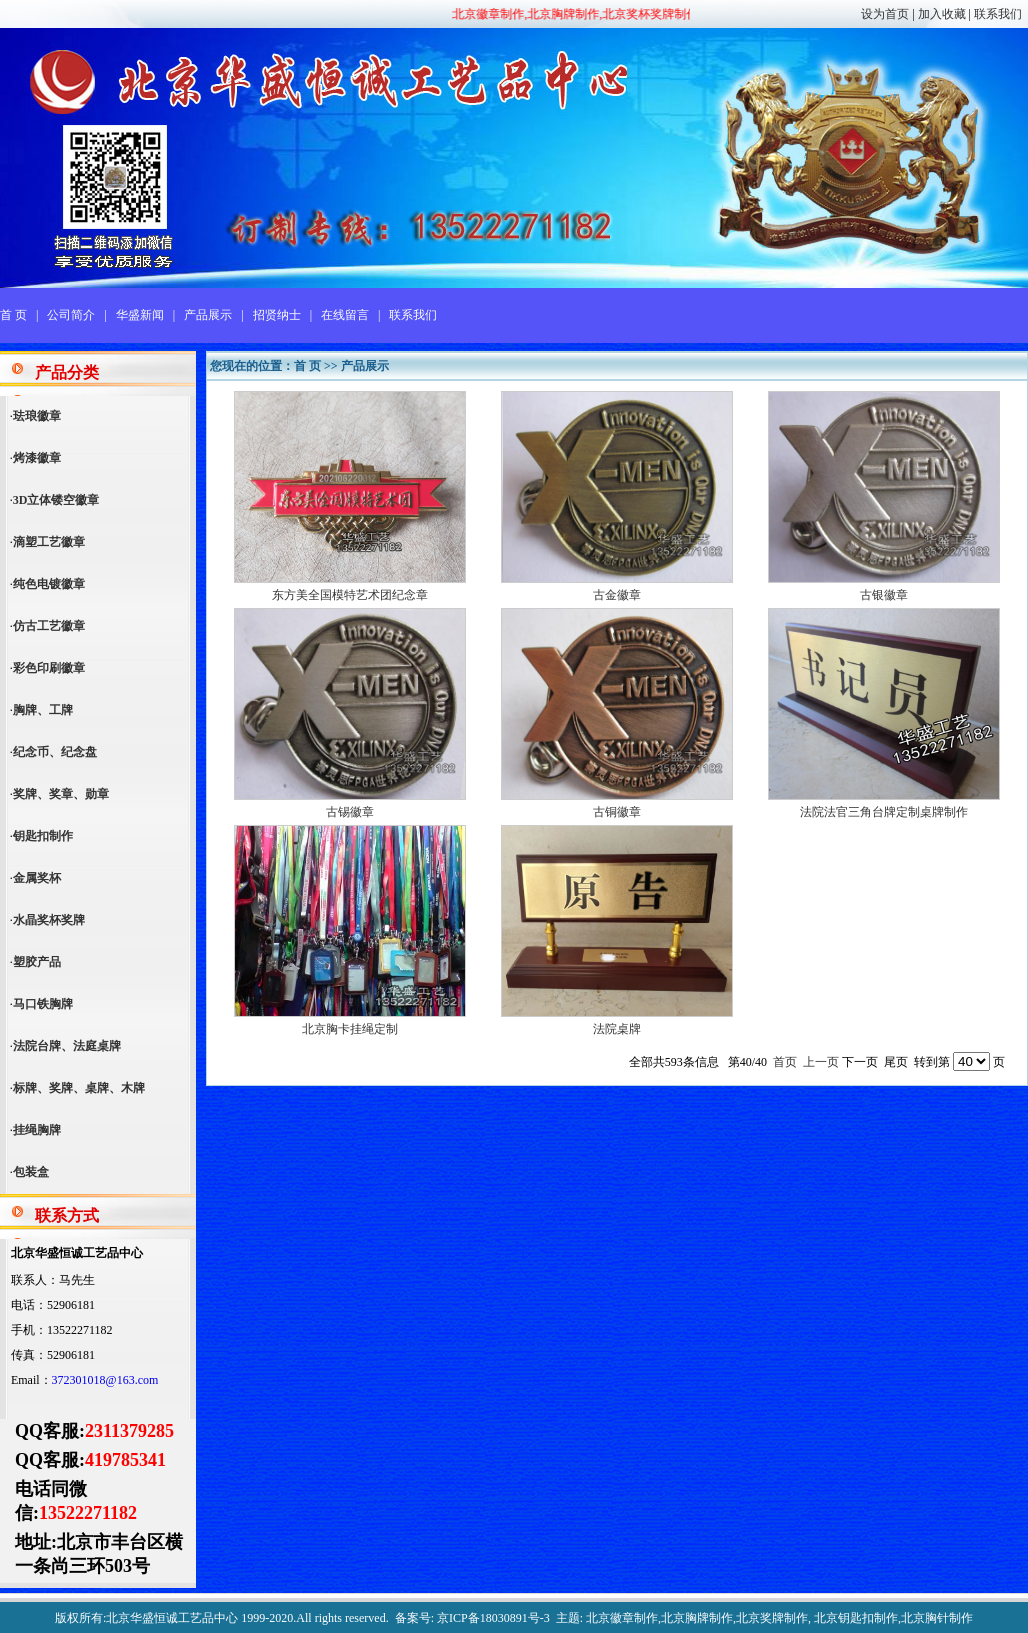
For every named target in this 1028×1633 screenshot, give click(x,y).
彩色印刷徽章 (49, 668)
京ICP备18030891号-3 (493, 1618)
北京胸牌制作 (697, 1618)
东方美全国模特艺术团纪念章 (350, 595)
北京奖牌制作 (772, 1618)
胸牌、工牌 (43, 710)
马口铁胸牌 (43, 1004)
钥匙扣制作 (43, 836)
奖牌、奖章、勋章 (61, 794)
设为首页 (885, 14)
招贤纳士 (277, 315)
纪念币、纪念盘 (55, 752)
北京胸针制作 (937, 1618)
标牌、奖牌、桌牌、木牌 (79, 1088)
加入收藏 (942, 14)
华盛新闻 (140, 315)
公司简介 (71, 315)
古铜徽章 (617, 812)
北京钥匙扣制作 (856, 1618)
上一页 (821, 1062)
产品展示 (208, 315)
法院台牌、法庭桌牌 (67, 1046)
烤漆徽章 (37, 458)
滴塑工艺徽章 (49, 542)
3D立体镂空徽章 (56, 500)
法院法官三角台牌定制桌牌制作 (884, 812)
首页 (785, 1062)
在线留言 (345, 315)
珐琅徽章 (37, 416)
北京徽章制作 (622, 1618)
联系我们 (998, 14)
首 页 (13, 315)
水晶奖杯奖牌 (49, 920)
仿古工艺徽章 (49, 626)
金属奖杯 (37, 878)
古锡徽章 (350, 812)
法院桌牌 (617, 1029)
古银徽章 (884, 595)
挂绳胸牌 (37, 1130)
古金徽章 (617, 595)
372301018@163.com (105, 1380)
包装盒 (31, 1172)
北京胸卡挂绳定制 (350, 1029)
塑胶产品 (37, 962)
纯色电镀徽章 (49, 584)
